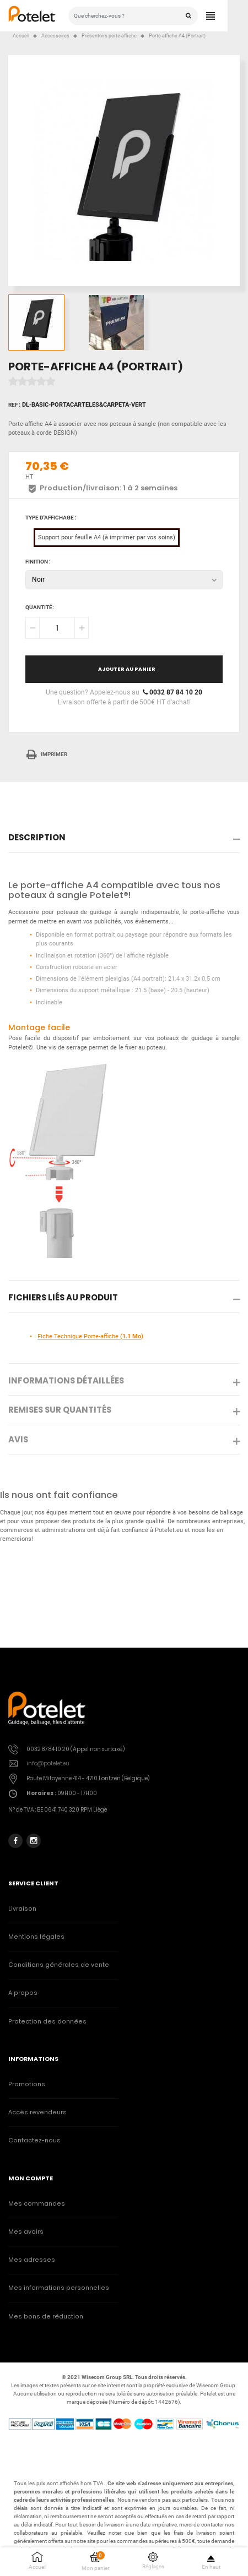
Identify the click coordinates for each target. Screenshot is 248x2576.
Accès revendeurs (37, 2112)
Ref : (14, 405)
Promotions (26, 2084)
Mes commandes (36, 2204)
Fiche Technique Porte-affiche (90, 1336)
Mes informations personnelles (58, 2288)
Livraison (22, 1909)
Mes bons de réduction (45, 2316)
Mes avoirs (26, 2232)
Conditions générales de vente (58, 1965)
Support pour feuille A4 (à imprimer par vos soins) (106, 537)
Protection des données (47, 2021)
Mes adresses (31, 2260)
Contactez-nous (34, 2140)
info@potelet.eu (47, 1763)
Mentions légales (36, 1937)
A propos (22, 1993)
